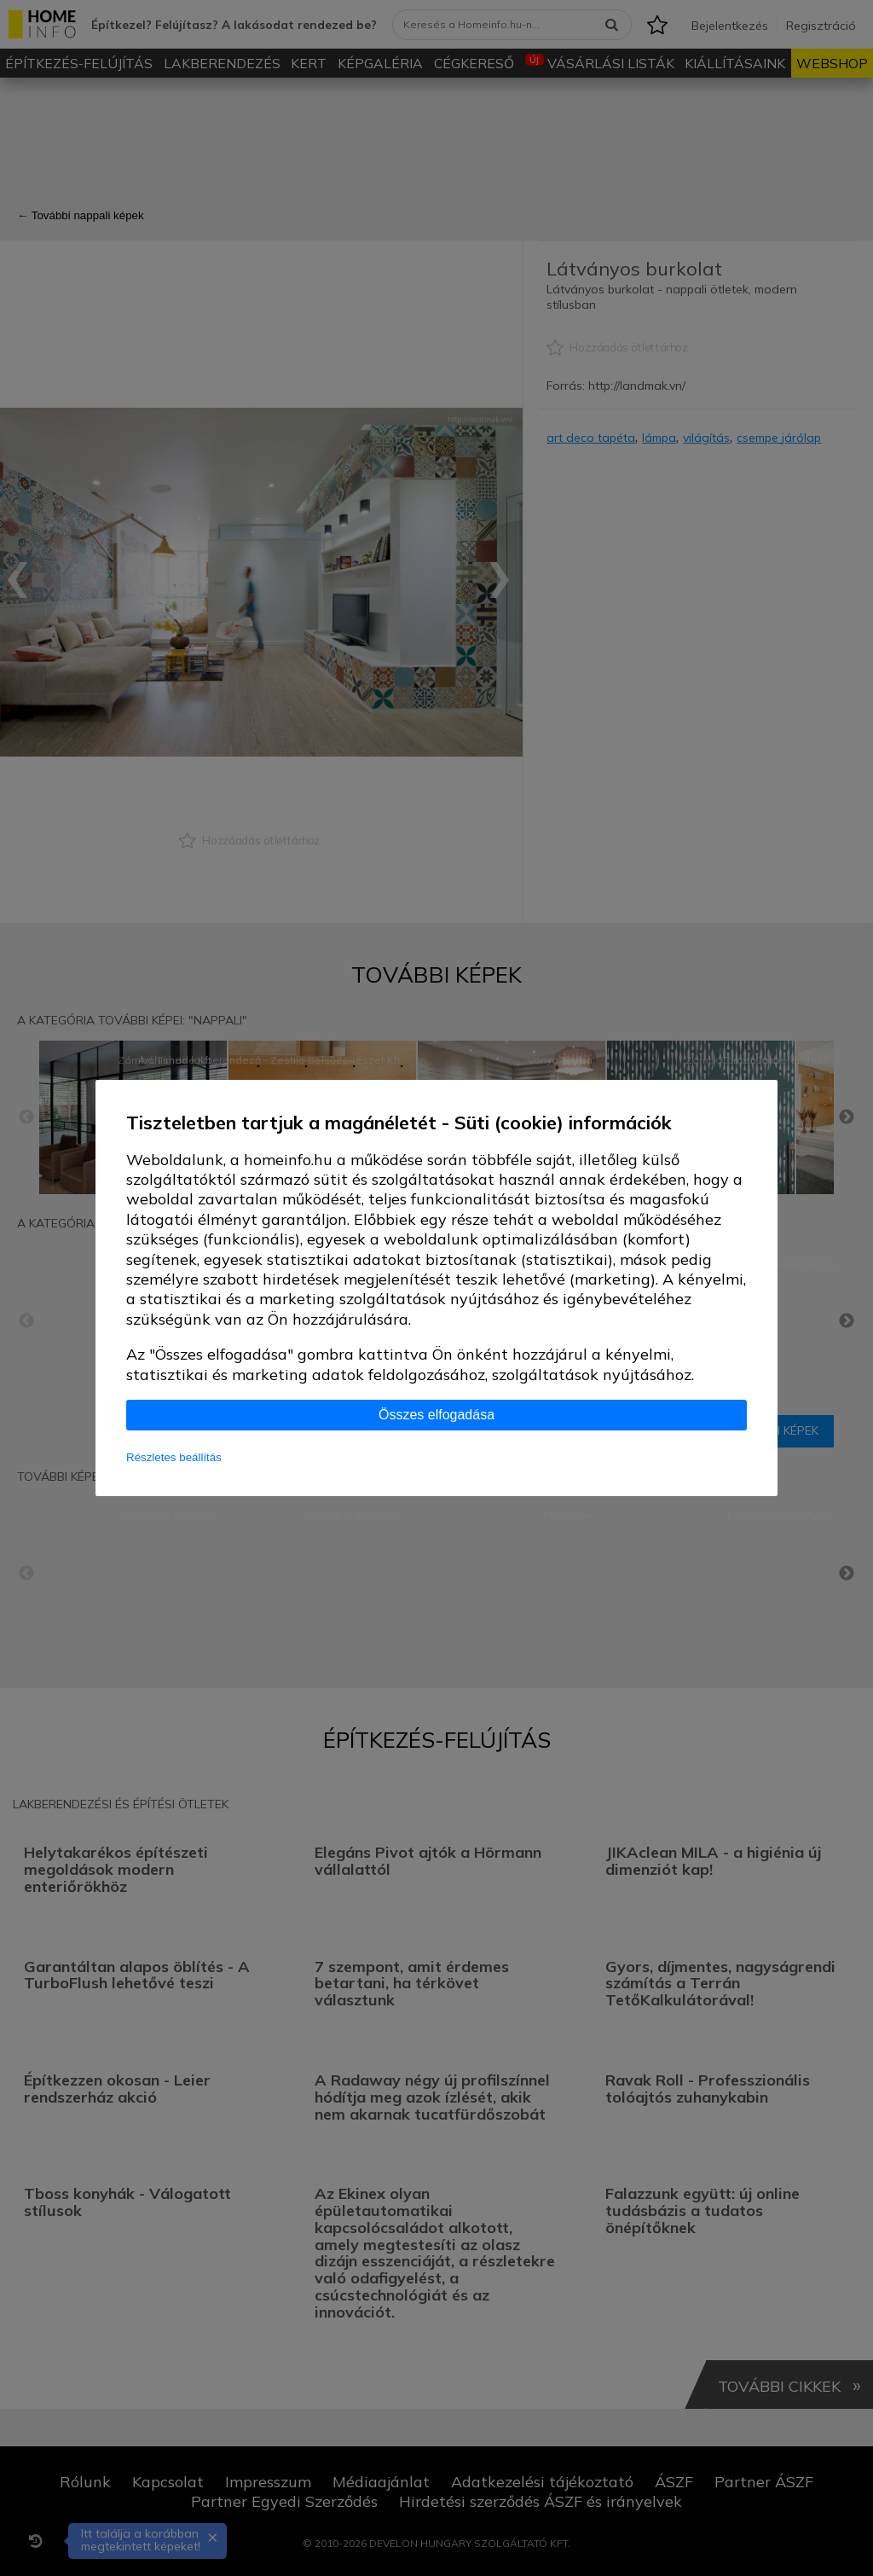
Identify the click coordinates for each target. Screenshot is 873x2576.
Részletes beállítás (174, 1457)
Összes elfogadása (436, 1414)
